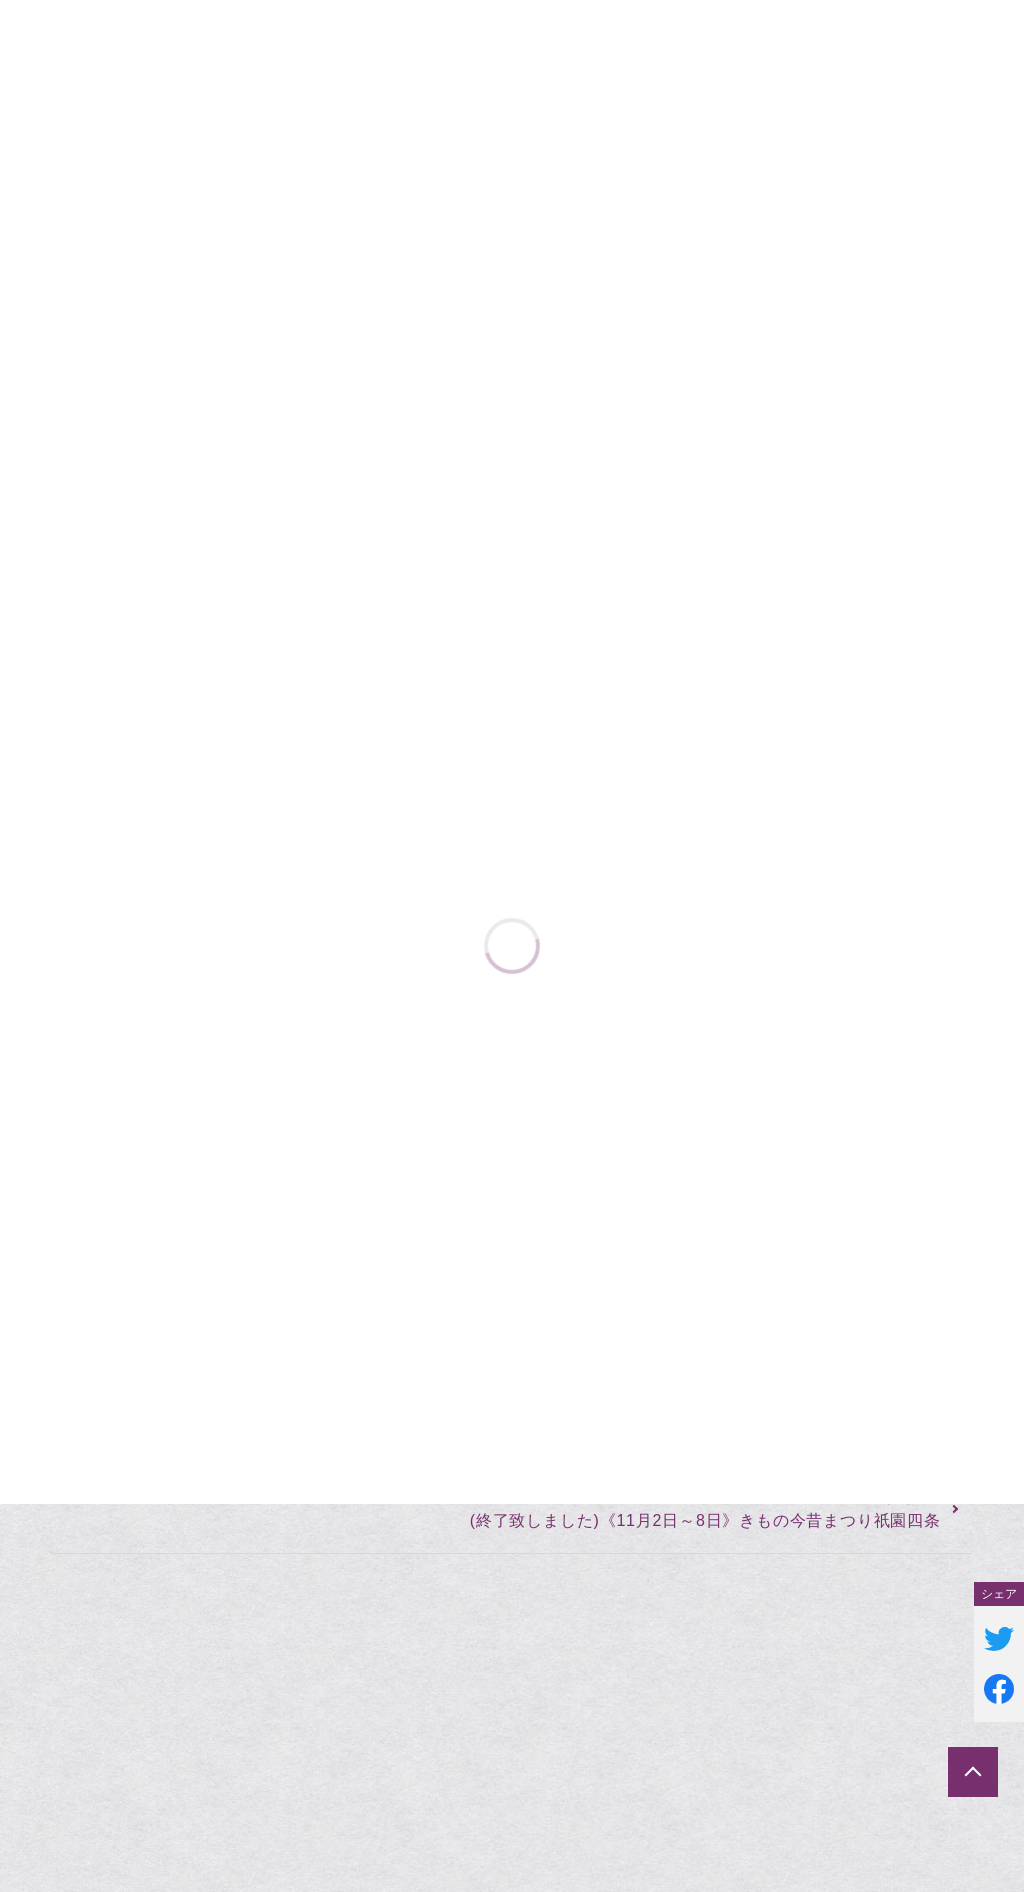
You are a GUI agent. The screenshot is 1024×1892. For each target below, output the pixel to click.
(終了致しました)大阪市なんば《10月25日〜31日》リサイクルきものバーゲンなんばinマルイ (436, 1472)
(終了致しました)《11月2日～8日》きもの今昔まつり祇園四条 (705, 1520)
